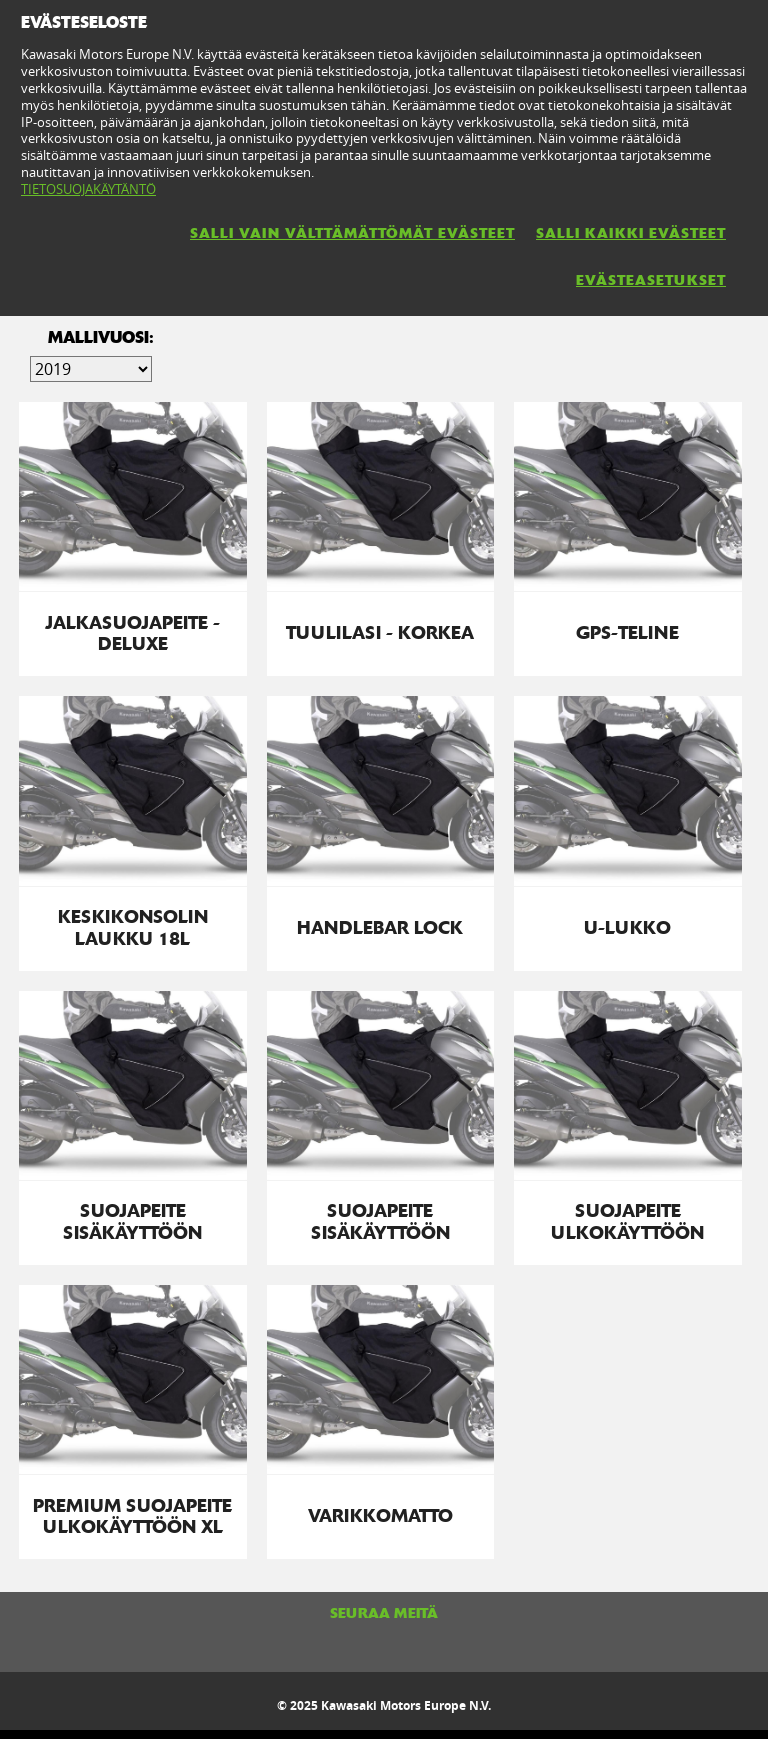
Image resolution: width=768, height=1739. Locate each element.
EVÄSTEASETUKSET (651, 280)
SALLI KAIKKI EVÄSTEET (631, 233)
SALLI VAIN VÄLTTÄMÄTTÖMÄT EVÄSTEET (352, 233)
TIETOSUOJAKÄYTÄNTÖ (88, 189)
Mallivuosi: (101, 337)
